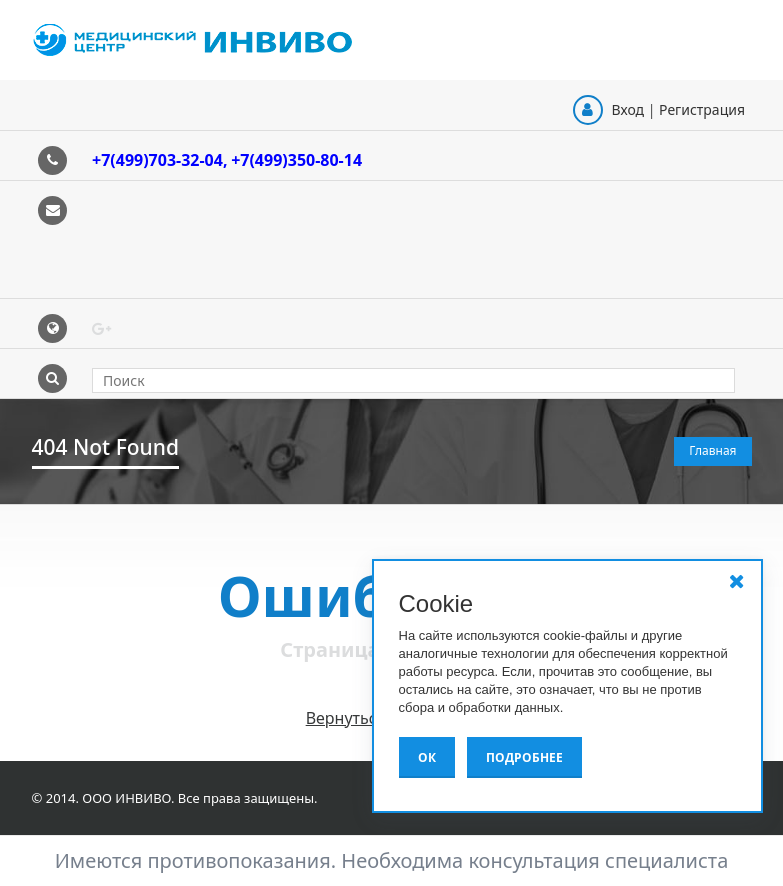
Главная (712, 450)
